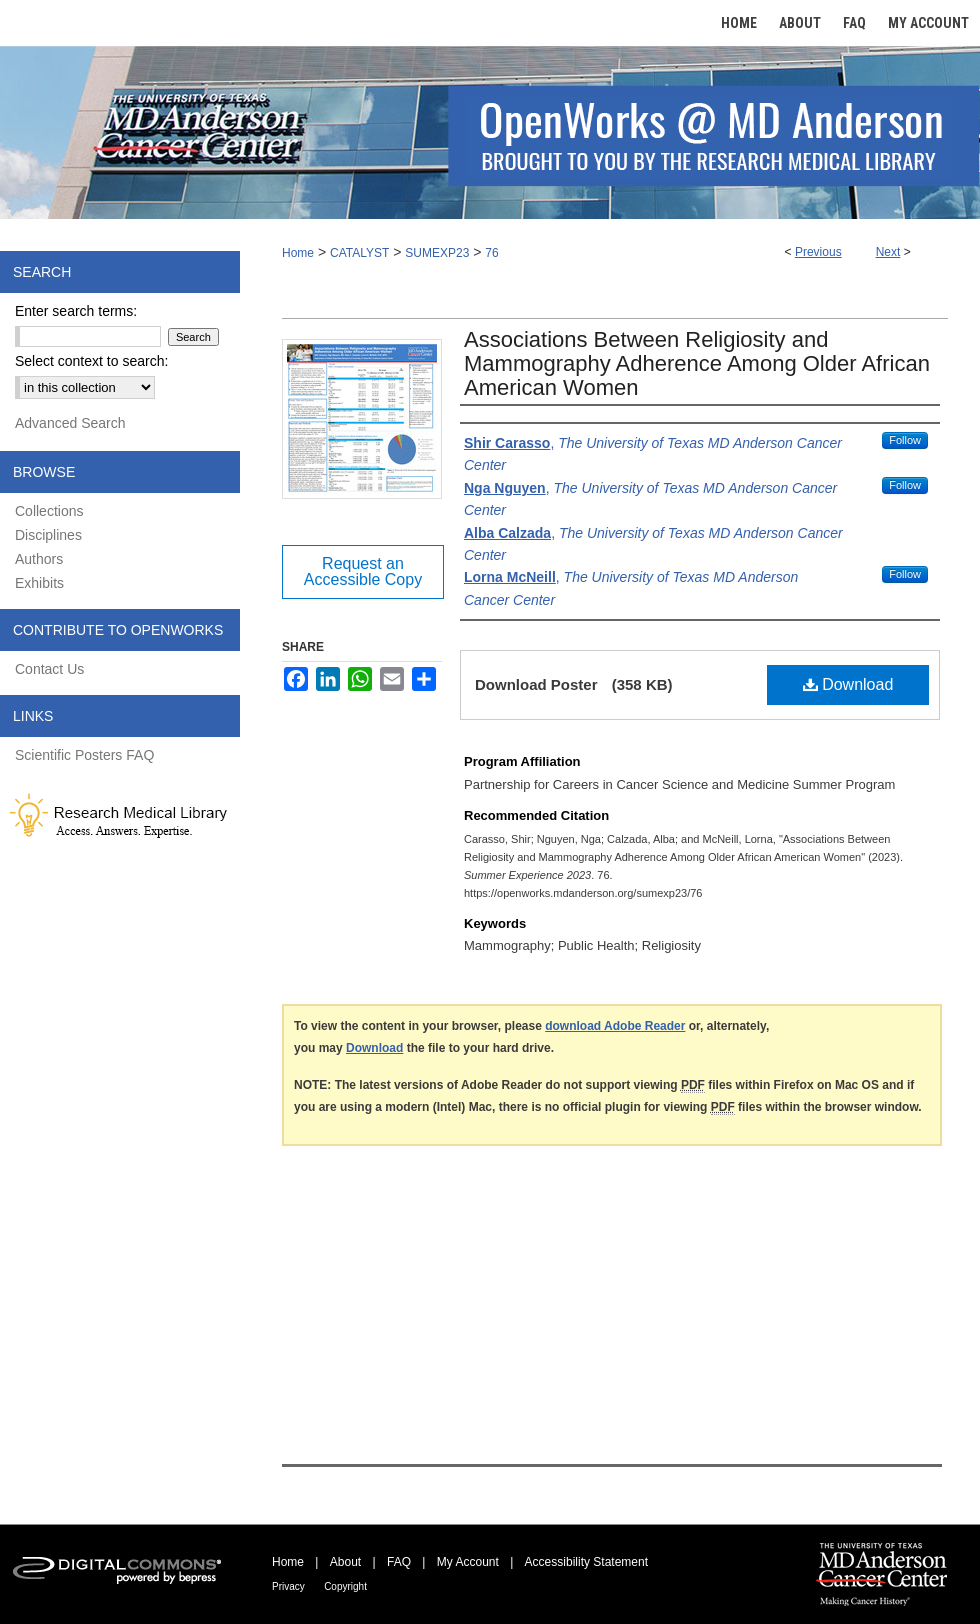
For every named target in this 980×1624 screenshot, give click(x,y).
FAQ (399, 1562)
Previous (818, 252)
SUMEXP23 (437, 253)
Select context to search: (91, 361)
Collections (49, 511)
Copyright (345, 1586)
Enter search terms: (76, 311)
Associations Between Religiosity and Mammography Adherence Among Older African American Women (697, 363)
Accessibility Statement (586, 1562)
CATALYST (359, 253)
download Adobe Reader (615, 1026)
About (345, 1562)
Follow (905, 440)
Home (298, 253)
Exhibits (39, 583)
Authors (39, 559)
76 (491, 253)
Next (888, 252)
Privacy (288, 1586)
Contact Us (49, 669)
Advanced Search (70, 423)
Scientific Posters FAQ (84, 755)
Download (848, 684)
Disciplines (48, 535)
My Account (468, 1562)
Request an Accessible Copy (363, 571)
